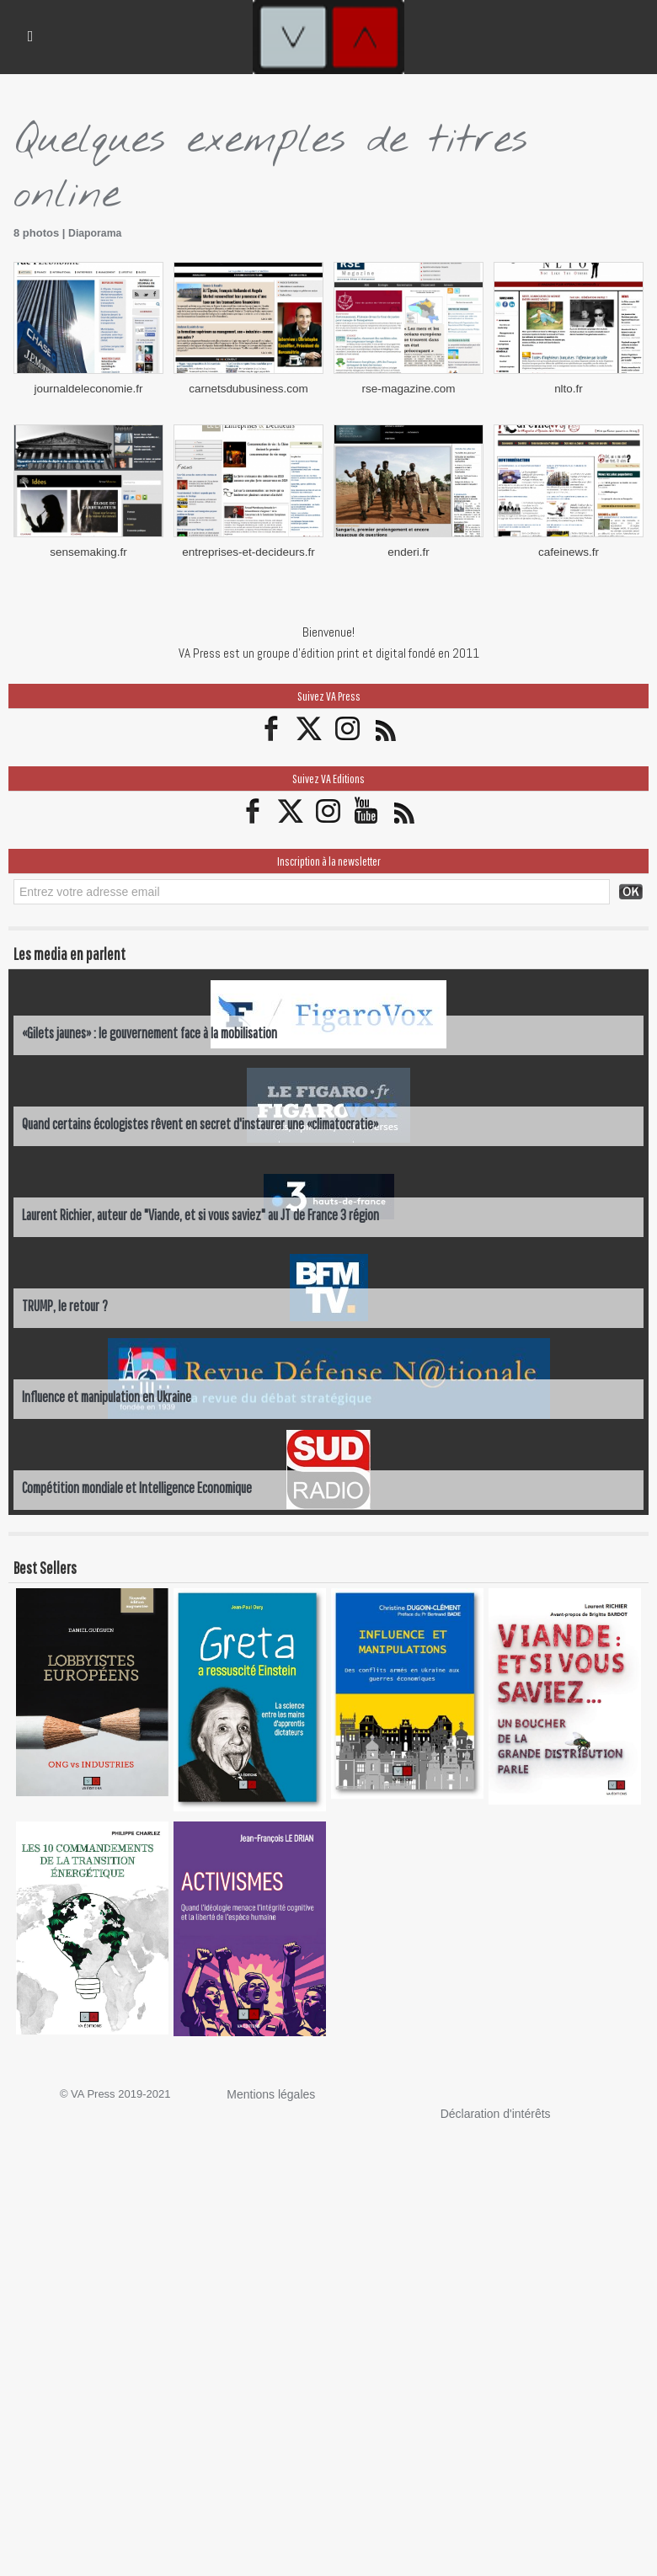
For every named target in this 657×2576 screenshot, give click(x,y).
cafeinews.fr (568, 548)
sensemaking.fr (88, 548)
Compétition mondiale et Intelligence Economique (140, 1483)
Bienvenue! (328, 629)
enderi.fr (408, 548)
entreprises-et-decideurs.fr (248, 548)
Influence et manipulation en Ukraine (108, 1392)
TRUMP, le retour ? (65, 1301)
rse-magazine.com (409, 387)
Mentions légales (268, 2089)
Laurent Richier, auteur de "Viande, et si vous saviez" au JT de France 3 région (203, 1210)
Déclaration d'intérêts (492, 2109)
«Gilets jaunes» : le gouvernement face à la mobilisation (152, 1028)
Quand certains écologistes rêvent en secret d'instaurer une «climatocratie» (202, 1119)
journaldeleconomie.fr (88, 387)
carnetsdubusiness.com (249, 387)
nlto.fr (569, 387)
